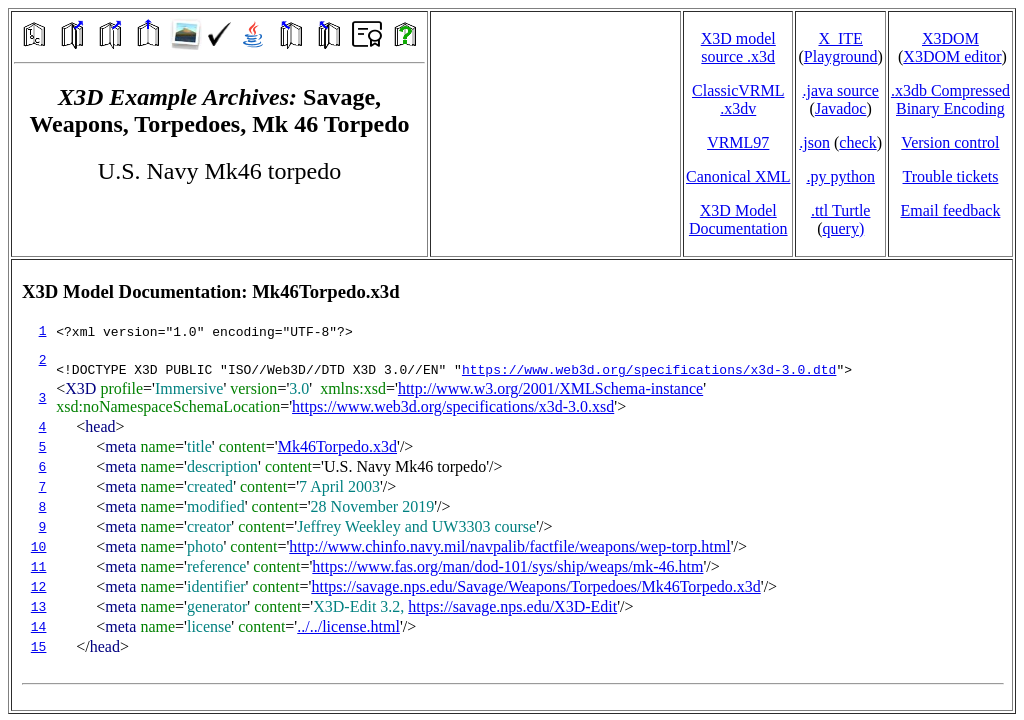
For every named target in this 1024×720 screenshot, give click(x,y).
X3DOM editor (952, 56)
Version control (950, 142)
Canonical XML (738, 176)
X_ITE (840, 38)
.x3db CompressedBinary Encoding (950, 99)
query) (843, 228)
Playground (841, 56)
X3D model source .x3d (738, 47)
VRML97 (738, 142)
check (857, 142)
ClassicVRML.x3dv (738, 99)
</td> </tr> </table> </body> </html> (512, 485)
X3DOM (950, 38)
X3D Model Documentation (738, 219)
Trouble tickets (951, 176)
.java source (840, 90)
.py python (840, 176)
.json (814, 142)
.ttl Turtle (841, 210)
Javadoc (841, 108)
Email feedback (950, 210)
